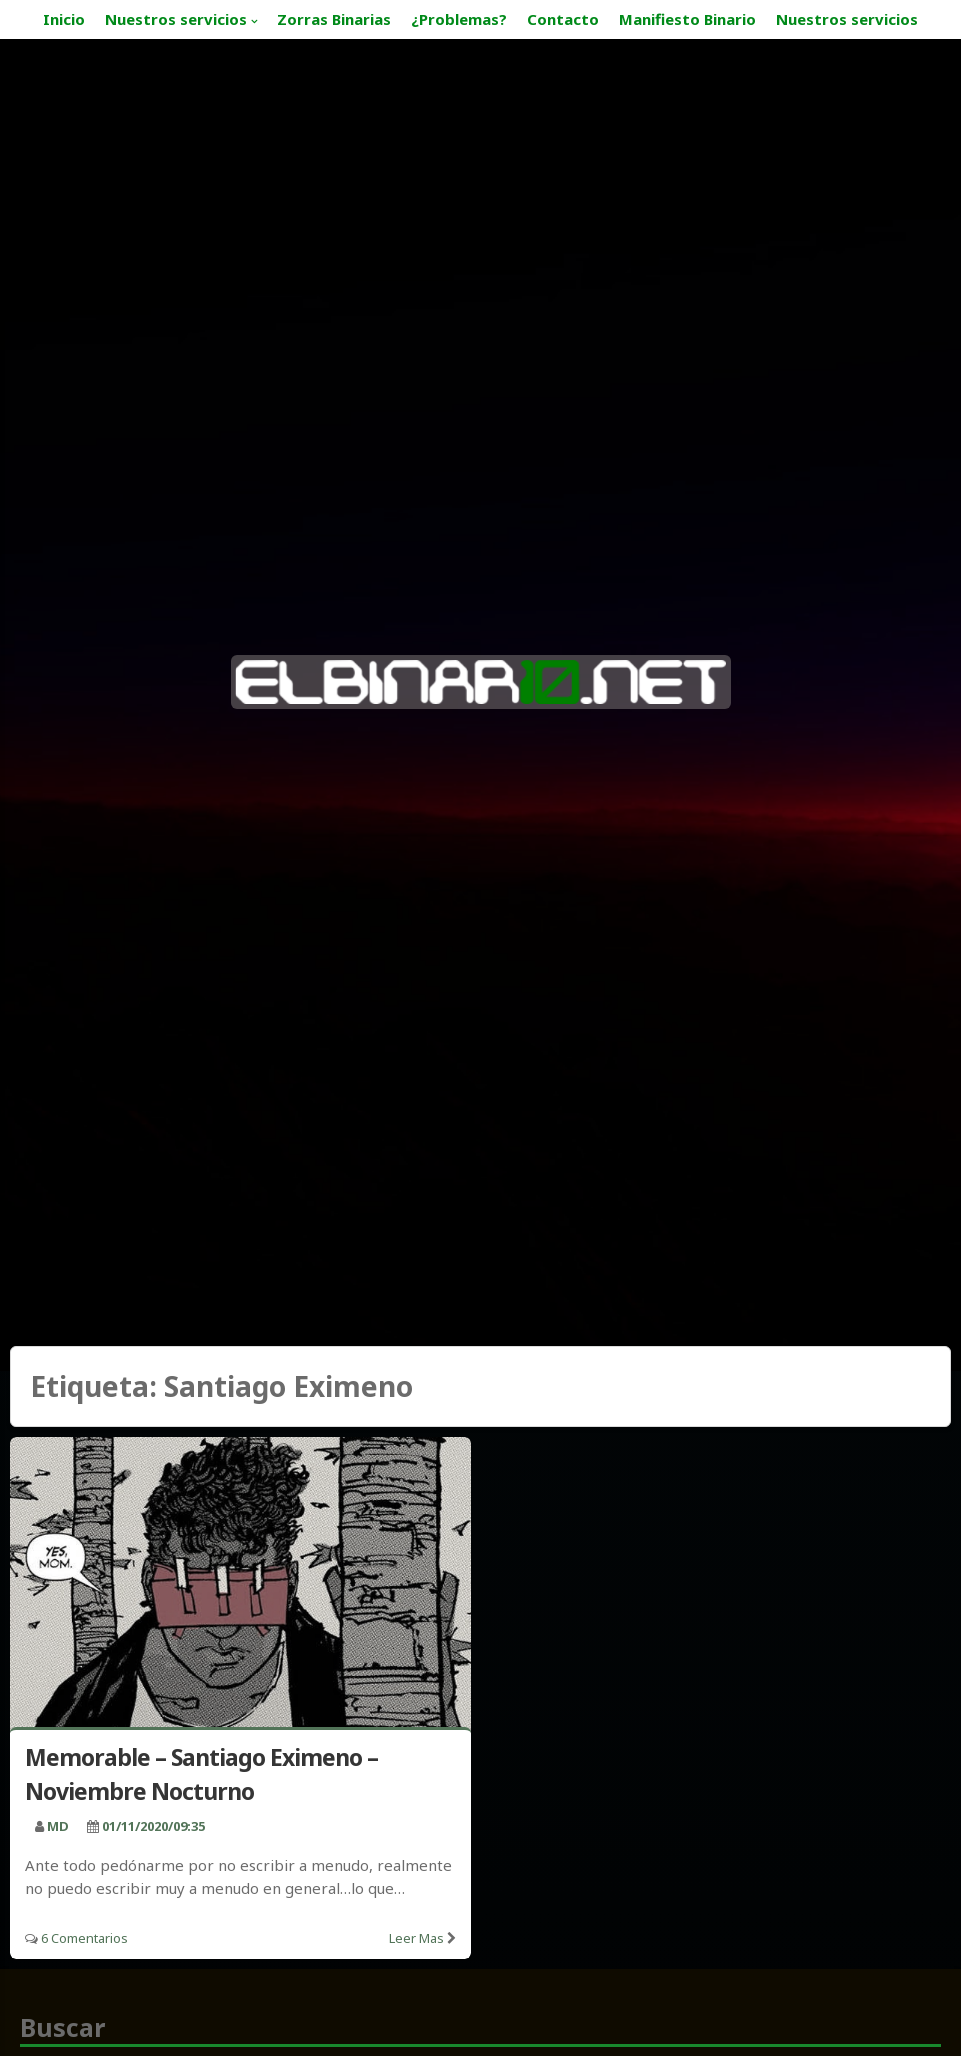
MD (58, 1826)
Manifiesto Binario (687, 19)
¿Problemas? (459, 19)
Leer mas (416, 1938)
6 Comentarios (84, 1938)
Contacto (563, 19)
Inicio (64, 19)
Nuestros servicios (176, 19)
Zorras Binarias (334, 19)
